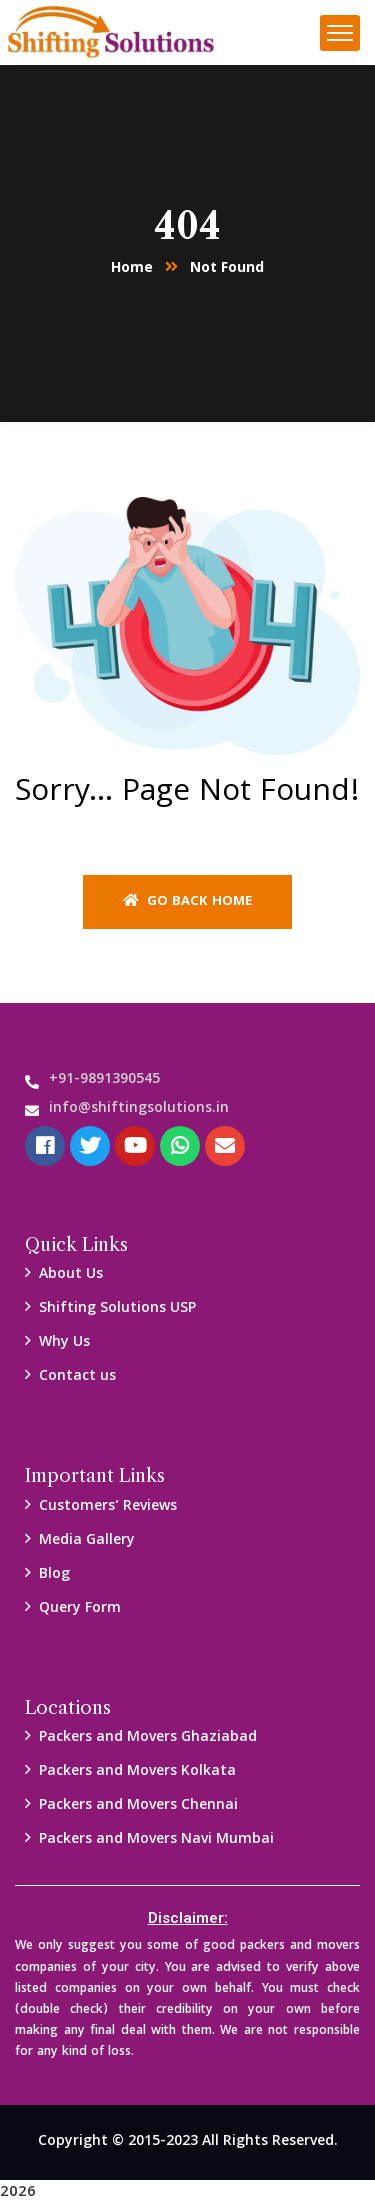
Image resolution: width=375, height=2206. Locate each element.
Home (132, 269)
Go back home (187, 902)
